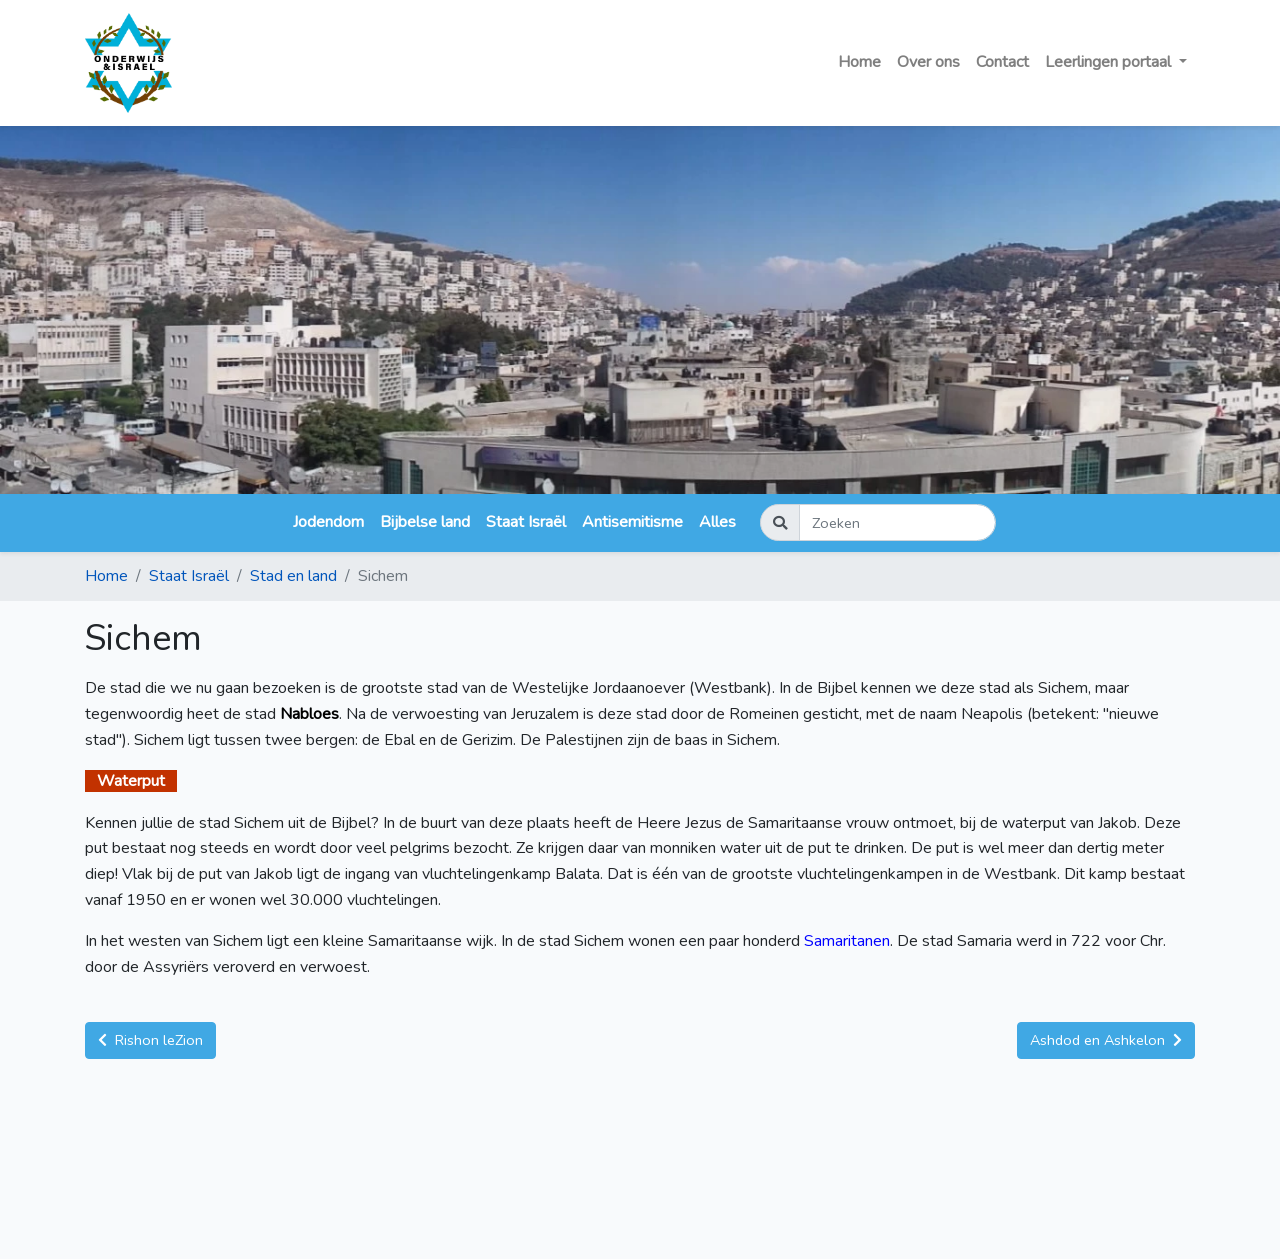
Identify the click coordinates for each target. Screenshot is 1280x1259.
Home (859, 62)
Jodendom (328, 522)
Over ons (928, 62)
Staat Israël (526, 522)
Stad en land (293, 576)
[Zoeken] (897, 522)
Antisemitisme (632, 522)
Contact (1002, 62)
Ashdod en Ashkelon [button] (1106, 1040)
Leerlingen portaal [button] (1110, 62)
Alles (717, 522)
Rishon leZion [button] (150, 1040)
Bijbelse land (425, 522)
